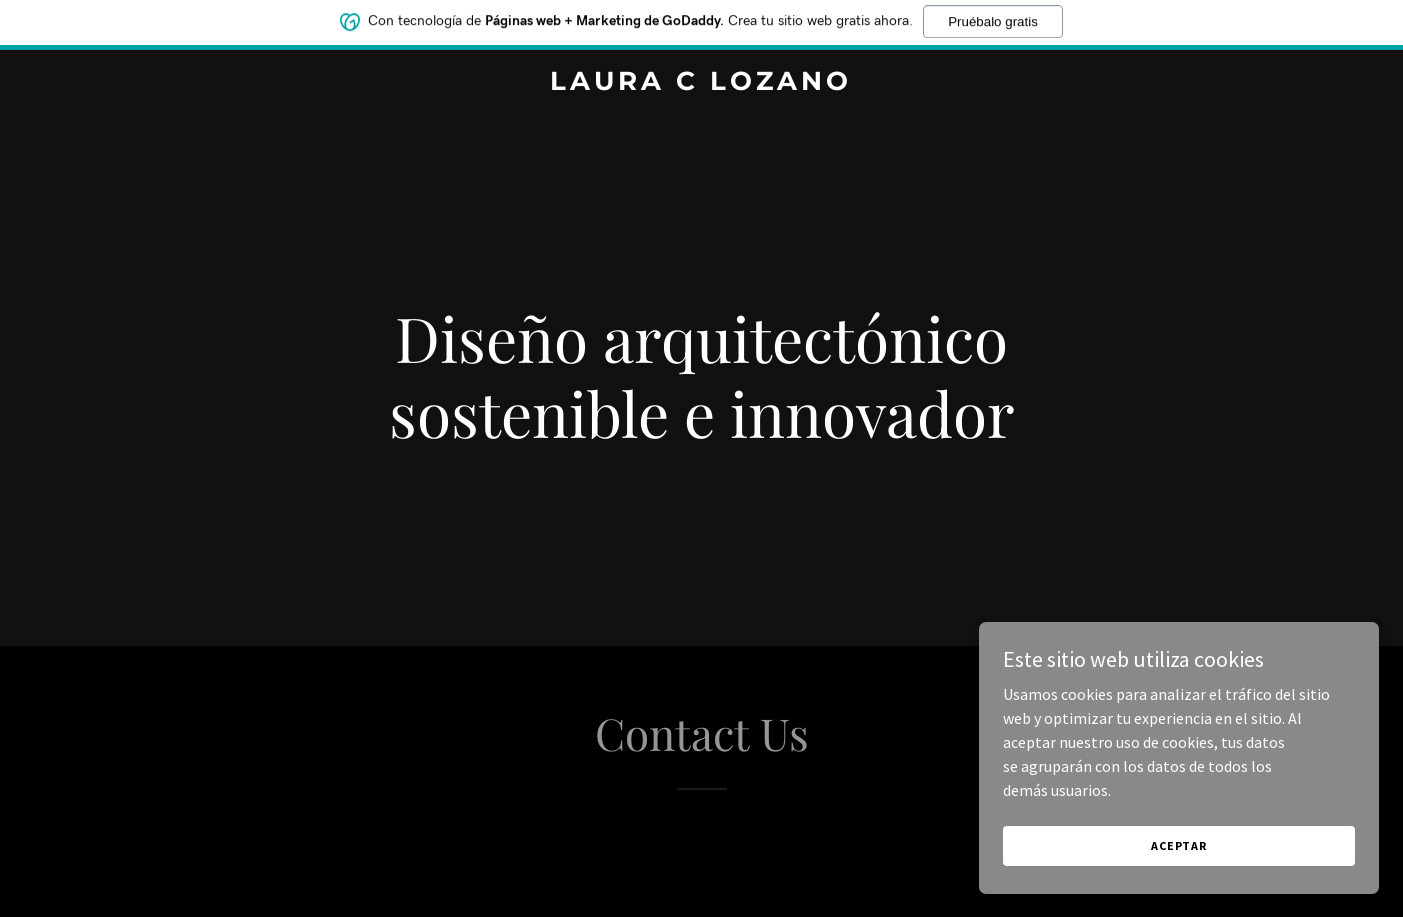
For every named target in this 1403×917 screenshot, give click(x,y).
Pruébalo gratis (993, 17)
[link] (702, 84)
